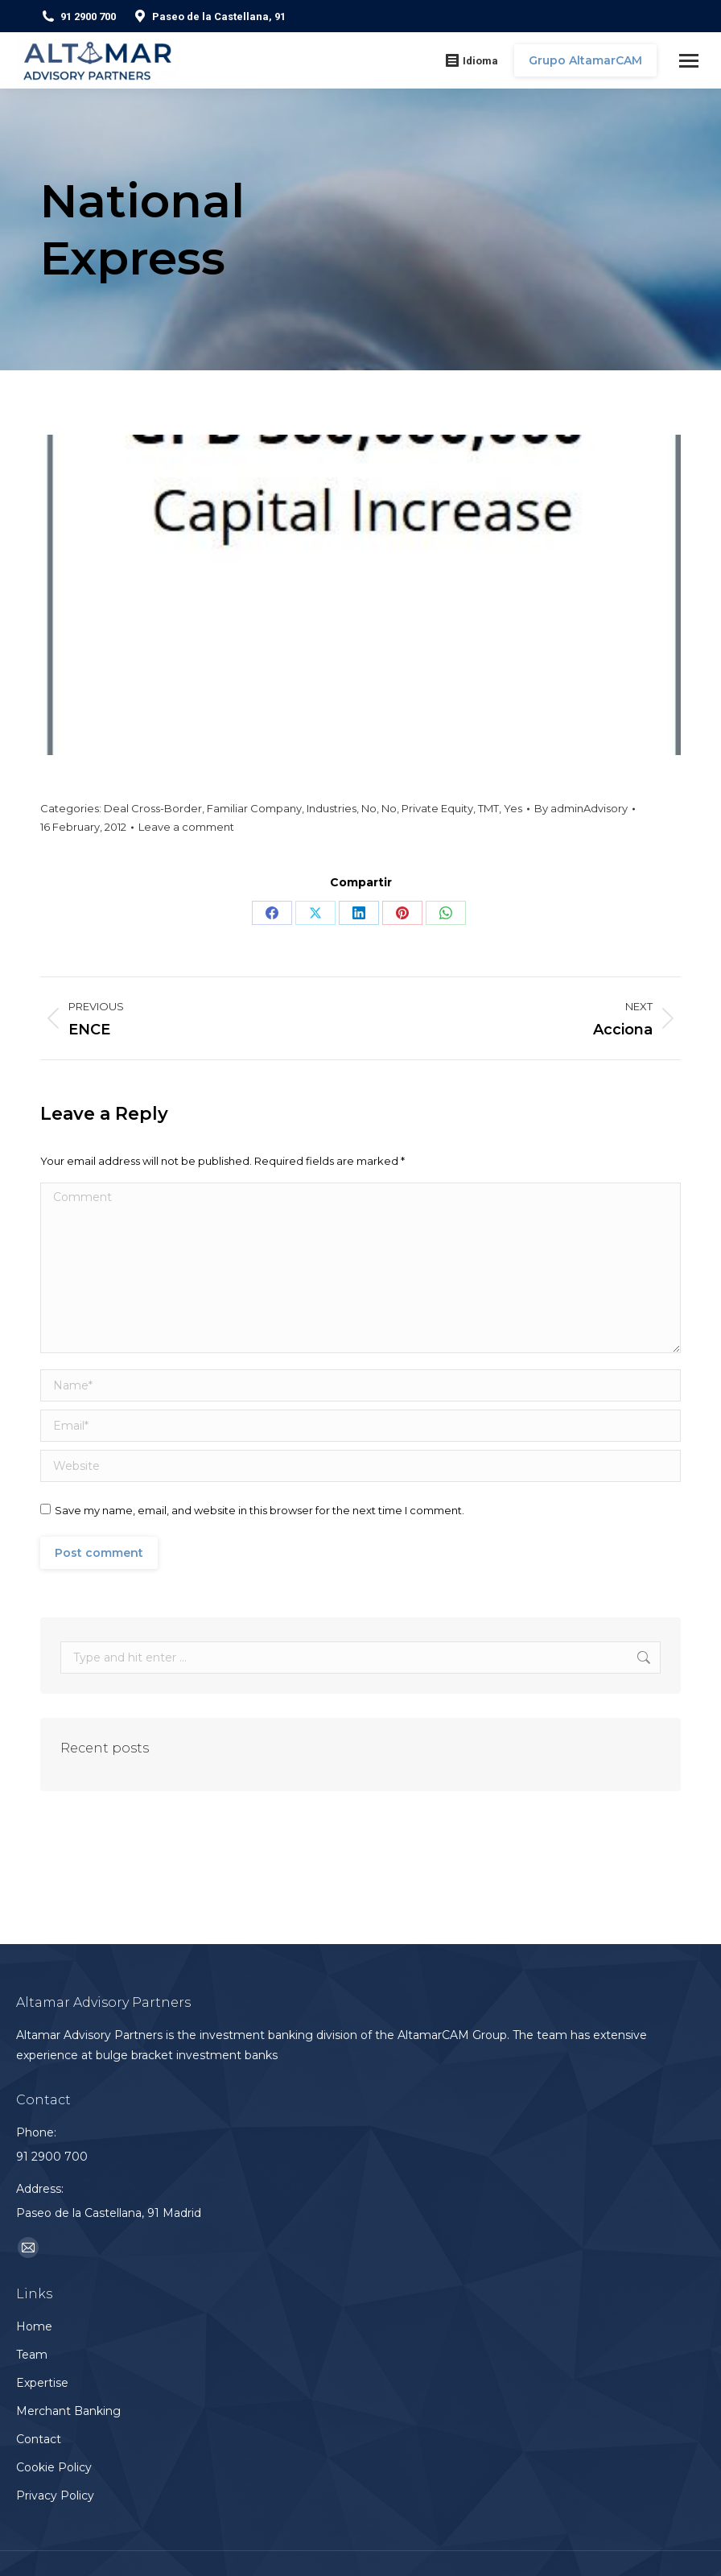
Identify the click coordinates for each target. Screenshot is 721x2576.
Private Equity (437, 808)
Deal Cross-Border (153, 808)
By (581, 808)
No (369, 808)
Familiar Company (254, 808)
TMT (488, 808)
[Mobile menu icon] (689, 60)
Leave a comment (186, 826)
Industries (331, 808)
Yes (513, 808)
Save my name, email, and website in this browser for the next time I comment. (259, 1510)
